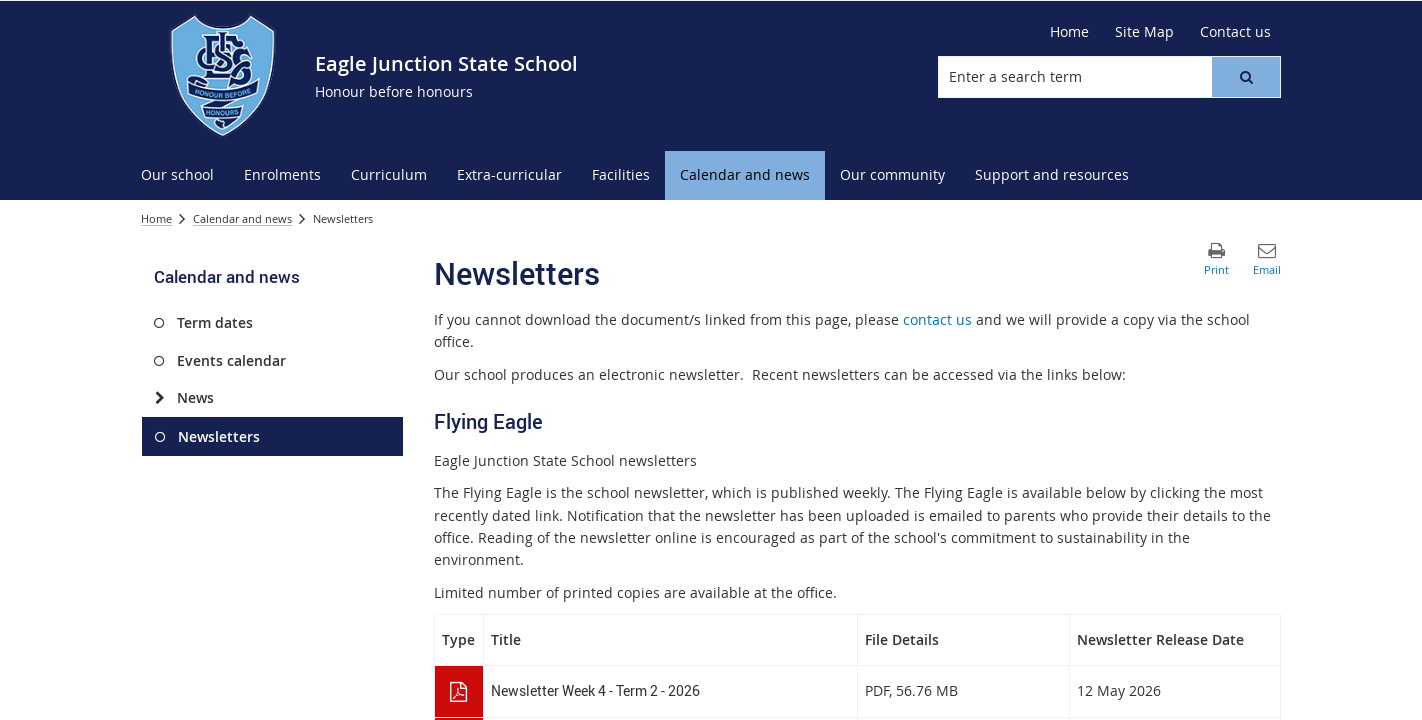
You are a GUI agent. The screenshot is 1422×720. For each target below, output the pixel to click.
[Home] (1069, 32)
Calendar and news (242, 218)
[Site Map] (1144, 32)
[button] (1246, 77)
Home (156, 218)
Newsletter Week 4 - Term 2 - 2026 (595, 690)
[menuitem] (177, 175)
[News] (159, 398)
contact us (937, 319)
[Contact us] (1235, 32)
